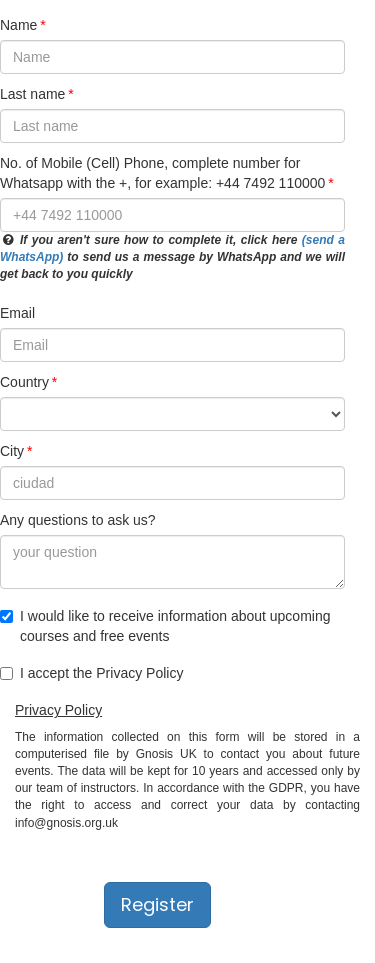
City (12, 451)
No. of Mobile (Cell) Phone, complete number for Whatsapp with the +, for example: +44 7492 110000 (162, 173)
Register (157, 904)
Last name (32, 94)
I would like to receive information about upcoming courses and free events (165, 626)
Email (17, 313)
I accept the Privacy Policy (91, 673)
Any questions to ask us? (78, 520)
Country (24, 382)
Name (18, 25)
